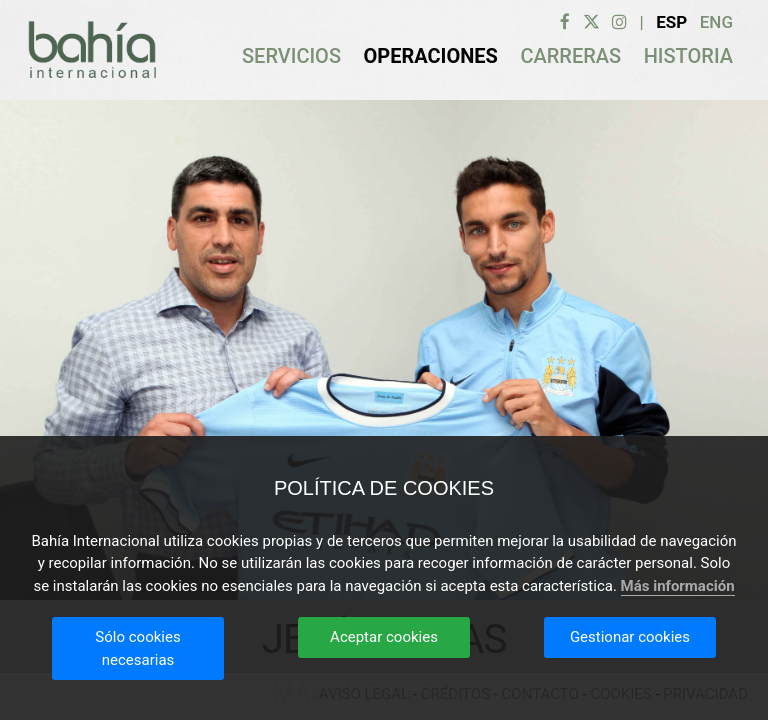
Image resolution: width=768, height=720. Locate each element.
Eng (716, 22)
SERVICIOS (291, 56)
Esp (671, 22)
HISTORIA (688, 56)
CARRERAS (570, 56)
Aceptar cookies (384, 637)
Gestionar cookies (630, 637)
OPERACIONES (430, 56)
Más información (678, 586)
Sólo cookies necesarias (137, 648)
